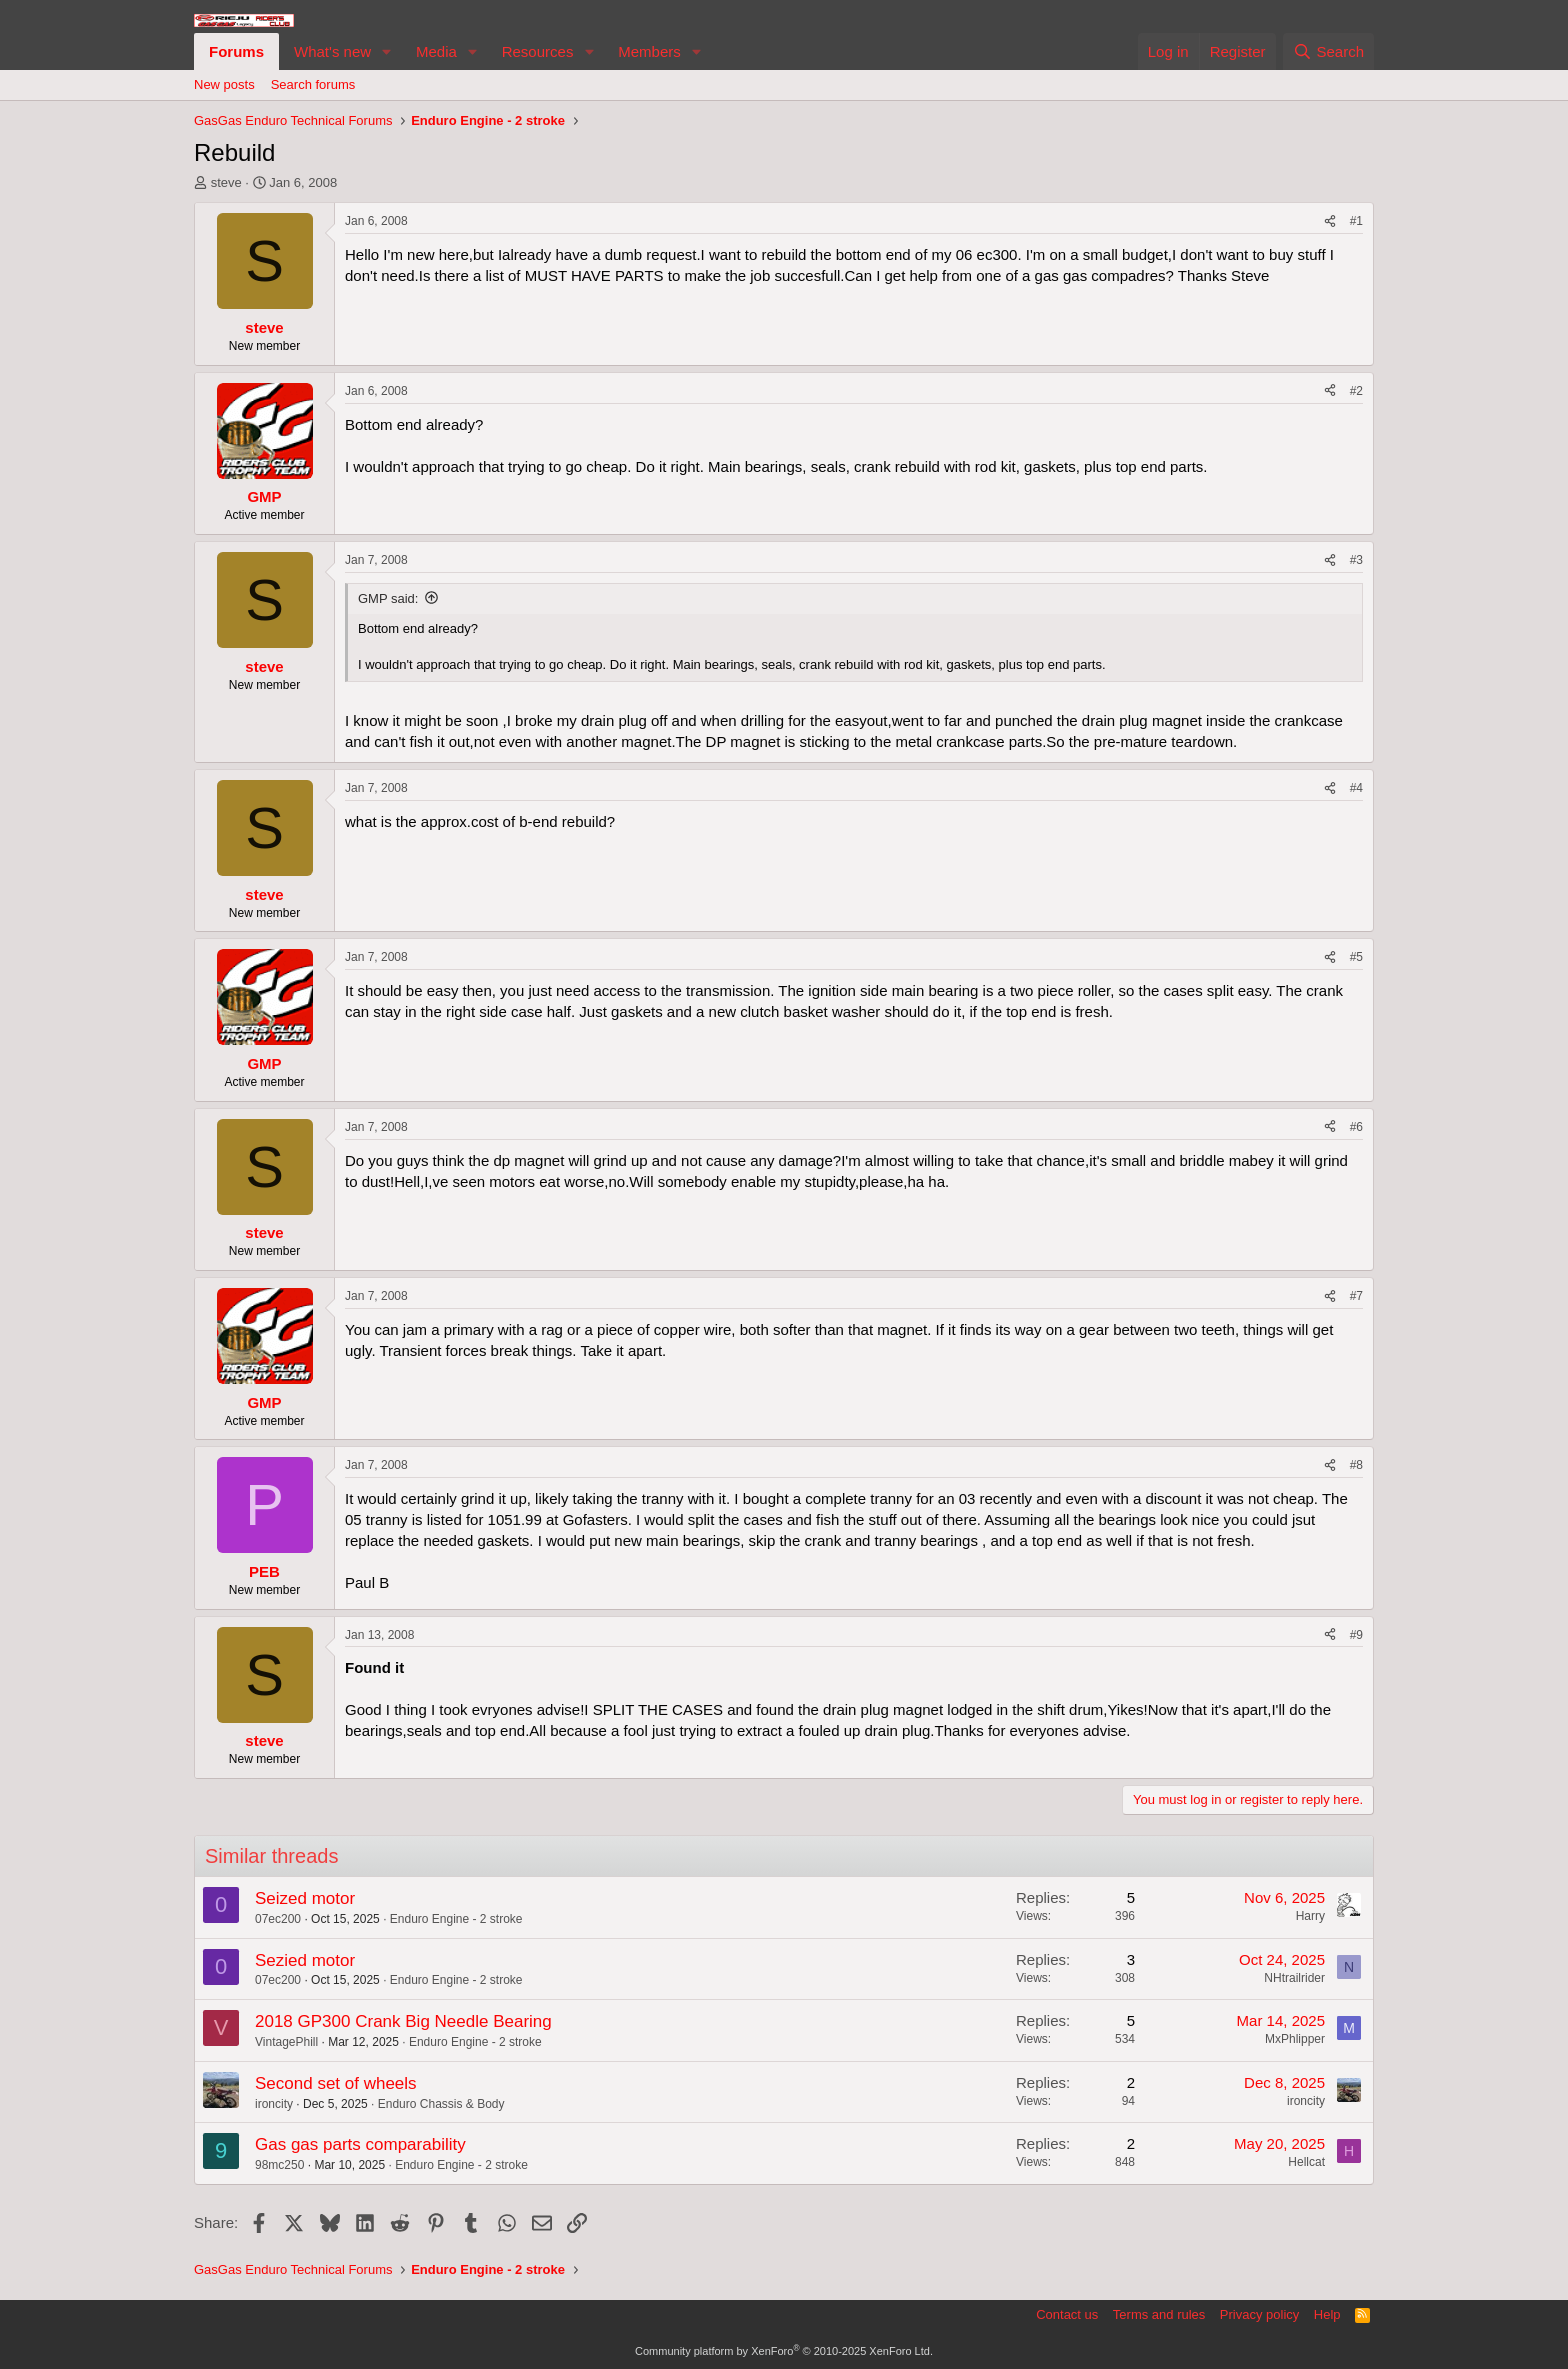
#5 (1356, 957)
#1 (1356, 221)
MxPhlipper (1295, 2039)
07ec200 (278, 1919)
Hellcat (1306, 2162)
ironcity (274, 2104)
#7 (1356, 1296)
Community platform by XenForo (784, 2351)
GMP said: (388, 598)
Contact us (1067, 2314)
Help (1327, 2314)
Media (436, 51)
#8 (1356, 1465)
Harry (1310, 1916)
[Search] (1328, 51)
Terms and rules (1159, 2314)
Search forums (313, 84)
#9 (1356, 1635)
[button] (387, 51)
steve (226, 182)
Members (649, 51)
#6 (1356, 1127)
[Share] (1330, 221)
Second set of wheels (336, 2083)
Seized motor (305, 1898)
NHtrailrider (1294, 1978)
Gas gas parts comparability (360, 2144)
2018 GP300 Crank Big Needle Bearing (403, 2021)
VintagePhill (286, 2042)
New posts (224, 84)
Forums (236, 51)
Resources (538, 51)
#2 (1356, 391)
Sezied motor (305, 1960)
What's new (332, 51)
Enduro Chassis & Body (441, 2104)
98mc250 (279, 2165)
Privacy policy (1259, 2314)
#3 (1356, 560)
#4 (1356, 788)
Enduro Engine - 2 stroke (456, 1919)
